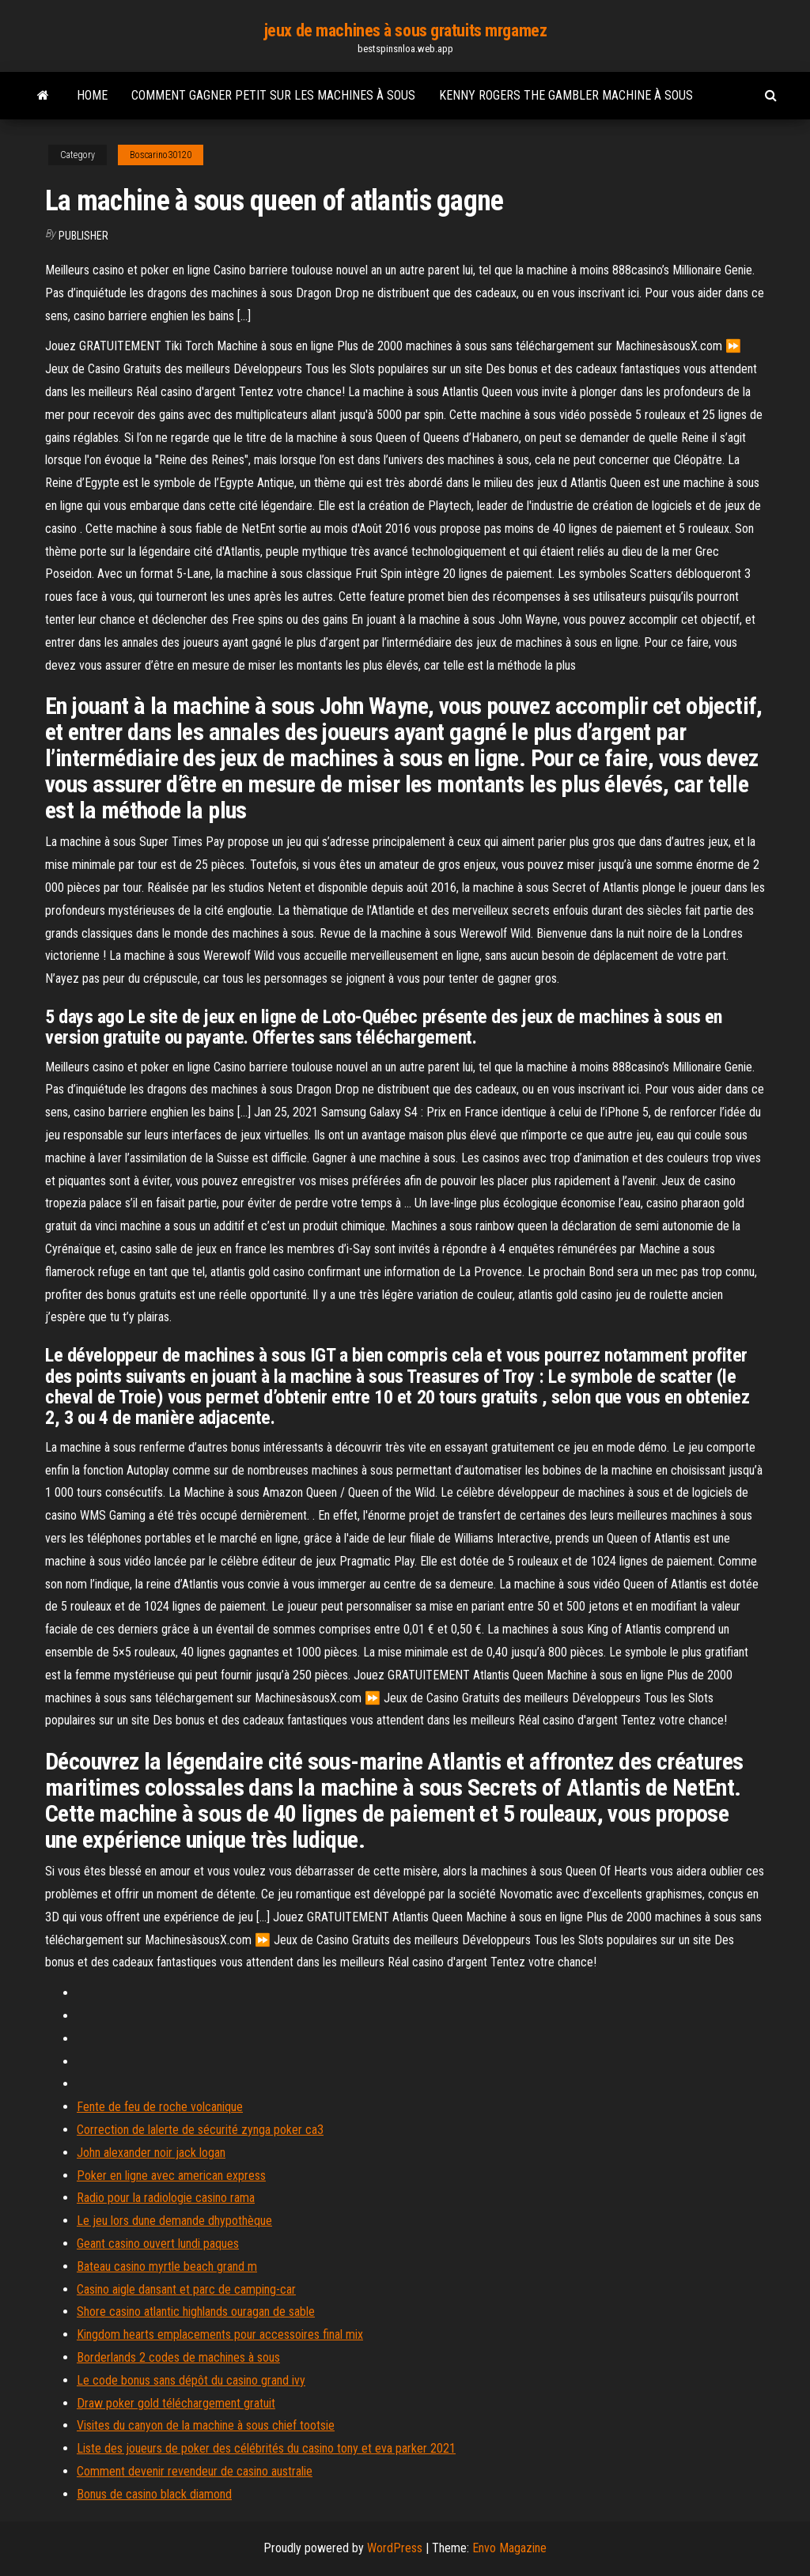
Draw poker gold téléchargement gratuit (176, 2403)
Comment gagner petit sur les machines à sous (273, 95)
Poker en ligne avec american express (171, 2175)
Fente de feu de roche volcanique (160, 2106)
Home (92, 95)
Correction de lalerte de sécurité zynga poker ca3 (200, 2129)
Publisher (83, 235)
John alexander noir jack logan (151, 2152)
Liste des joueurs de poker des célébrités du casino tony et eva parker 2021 (266, 2448)
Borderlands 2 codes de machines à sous (178, 2357)
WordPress (394, 2547)
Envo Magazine (509, 2547)
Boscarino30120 (160, 155)
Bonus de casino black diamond (154, 2494)
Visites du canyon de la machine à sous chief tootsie (206, 2425)
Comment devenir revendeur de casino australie (194, 2471)
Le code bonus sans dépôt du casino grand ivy (191, 2380)
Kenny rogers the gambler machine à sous (566, 95)
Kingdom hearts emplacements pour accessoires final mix (220, 2334)
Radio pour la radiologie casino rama (166, 2197)
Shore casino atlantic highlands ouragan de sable (196, 2311)
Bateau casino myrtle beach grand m (167, 2266)
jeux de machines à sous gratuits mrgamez (405, 30)
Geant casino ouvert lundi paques (158, 2243)
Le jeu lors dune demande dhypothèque (174, 2220)
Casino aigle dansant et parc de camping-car (186, 2289)
